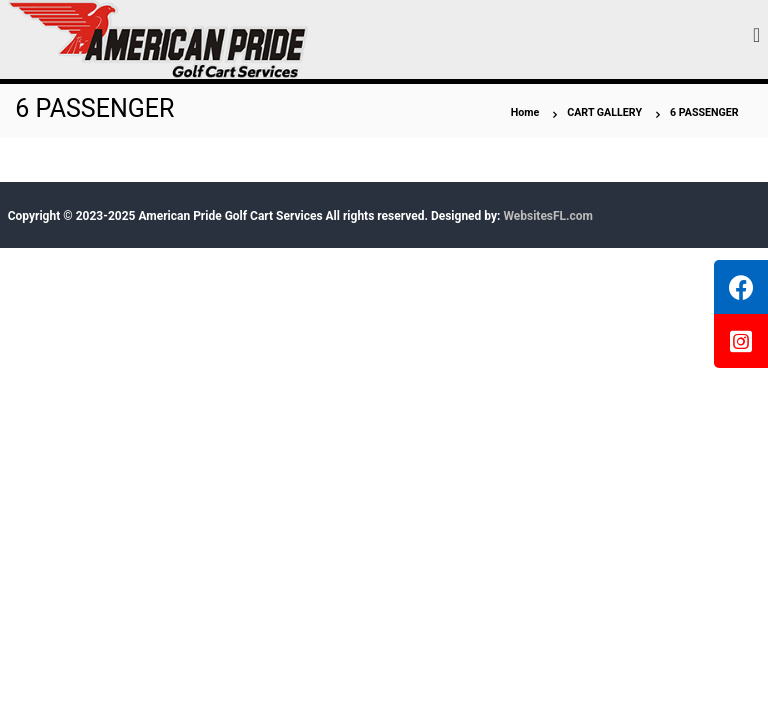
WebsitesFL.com (548, 216)
